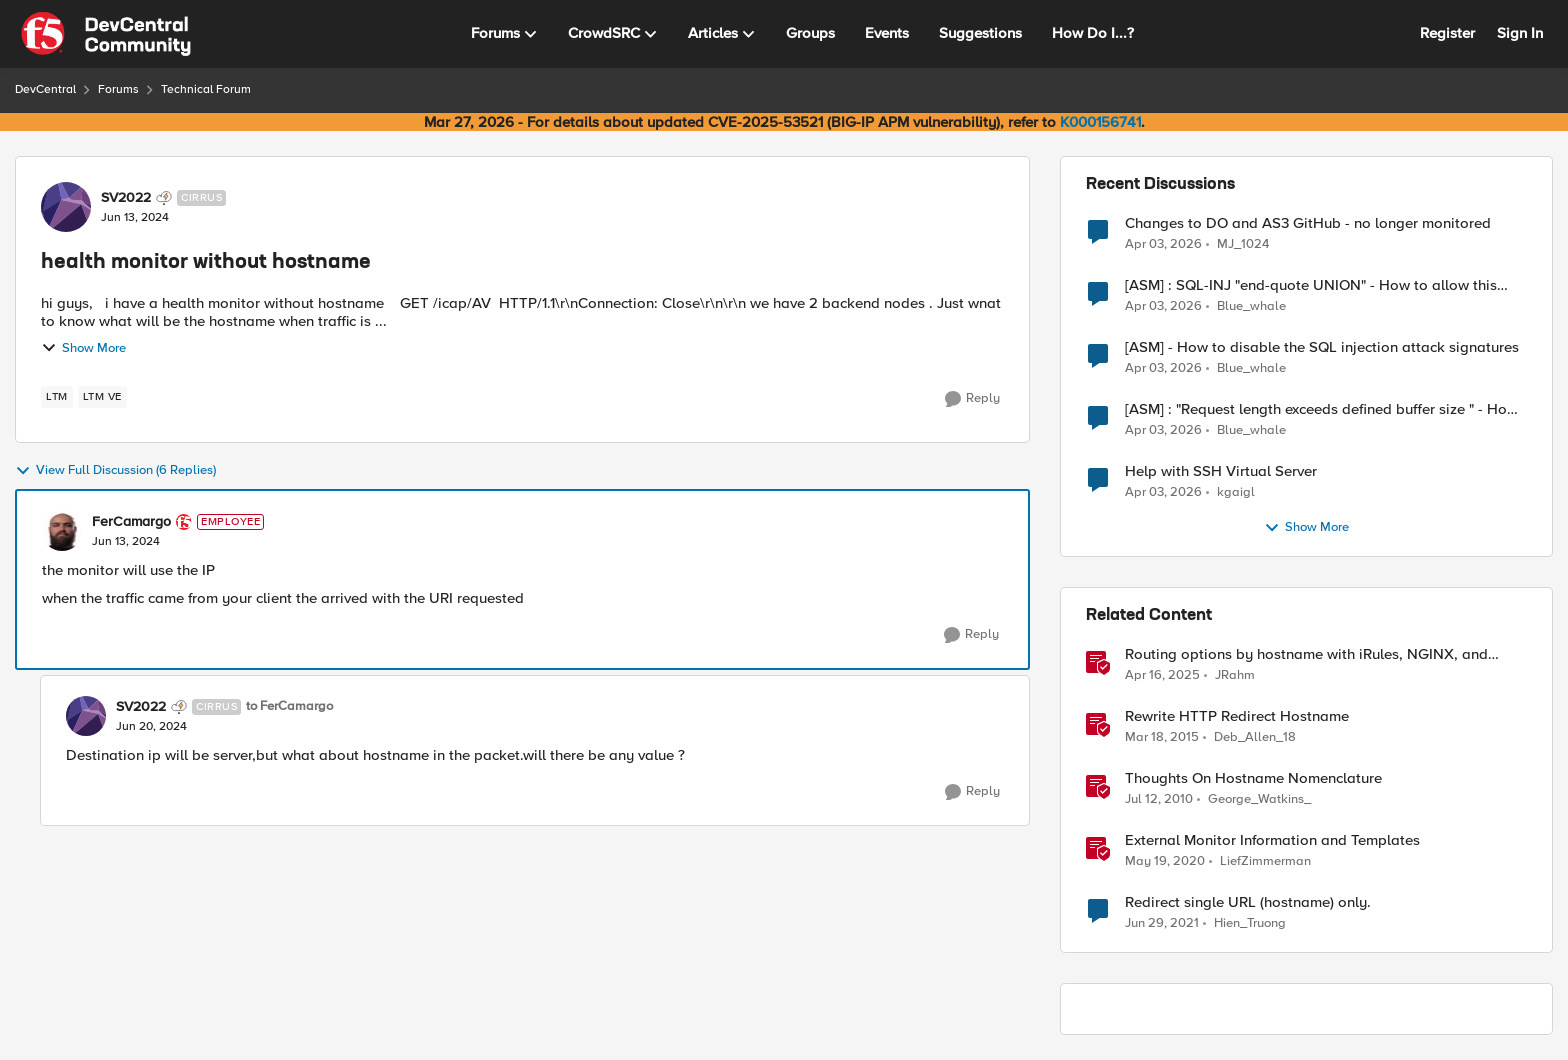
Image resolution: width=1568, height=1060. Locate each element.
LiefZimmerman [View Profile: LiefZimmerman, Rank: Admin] (1265, 861)
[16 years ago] (1159, 800)
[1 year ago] (1162, 676)
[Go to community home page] (106, 34)
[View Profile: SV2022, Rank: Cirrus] (66, 207)
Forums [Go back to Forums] (118, 89)
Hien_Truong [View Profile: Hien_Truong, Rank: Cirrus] (1250, 923)
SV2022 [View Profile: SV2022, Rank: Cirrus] (126, 198)
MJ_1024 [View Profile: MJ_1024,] (1243, 243)
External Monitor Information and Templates (1272, 840)
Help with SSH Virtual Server (1221, 471)
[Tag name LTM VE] (102, 397)
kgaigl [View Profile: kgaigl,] (1236, 492)
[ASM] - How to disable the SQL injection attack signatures (1322, 347)
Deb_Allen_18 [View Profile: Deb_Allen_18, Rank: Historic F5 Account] (1255, 737)
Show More (83, 348)
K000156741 (1100, 122)
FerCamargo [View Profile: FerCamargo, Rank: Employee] (131, 522)
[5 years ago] (1162, 924)
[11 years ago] (1162, 738)
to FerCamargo (289, 706)
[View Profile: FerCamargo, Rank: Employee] (62, 531)
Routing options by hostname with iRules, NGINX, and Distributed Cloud (1306, 654)
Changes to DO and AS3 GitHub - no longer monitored (1308, 223)
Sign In (1520, 33)
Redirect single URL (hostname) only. (1248, 902)
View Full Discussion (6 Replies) (115, 471)
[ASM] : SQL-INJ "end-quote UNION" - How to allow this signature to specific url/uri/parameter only (1311, 285)
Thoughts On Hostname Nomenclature (1253, 778)
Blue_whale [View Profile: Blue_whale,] (1251, 306)
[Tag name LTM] (57, 397)
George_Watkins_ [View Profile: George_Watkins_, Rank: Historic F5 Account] (1259, 799)
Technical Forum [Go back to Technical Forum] (206, 89)
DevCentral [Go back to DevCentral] (45, 89)
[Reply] (972, 399)
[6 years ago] (1165, 862)
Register (1447, 33)
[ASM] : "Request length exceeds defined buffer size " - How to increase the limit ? (1321, 409)
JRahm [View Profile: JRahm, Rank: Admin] (1235, 675)
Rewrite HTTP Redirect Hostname (1237, 716)
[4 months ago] (1163, 244)
